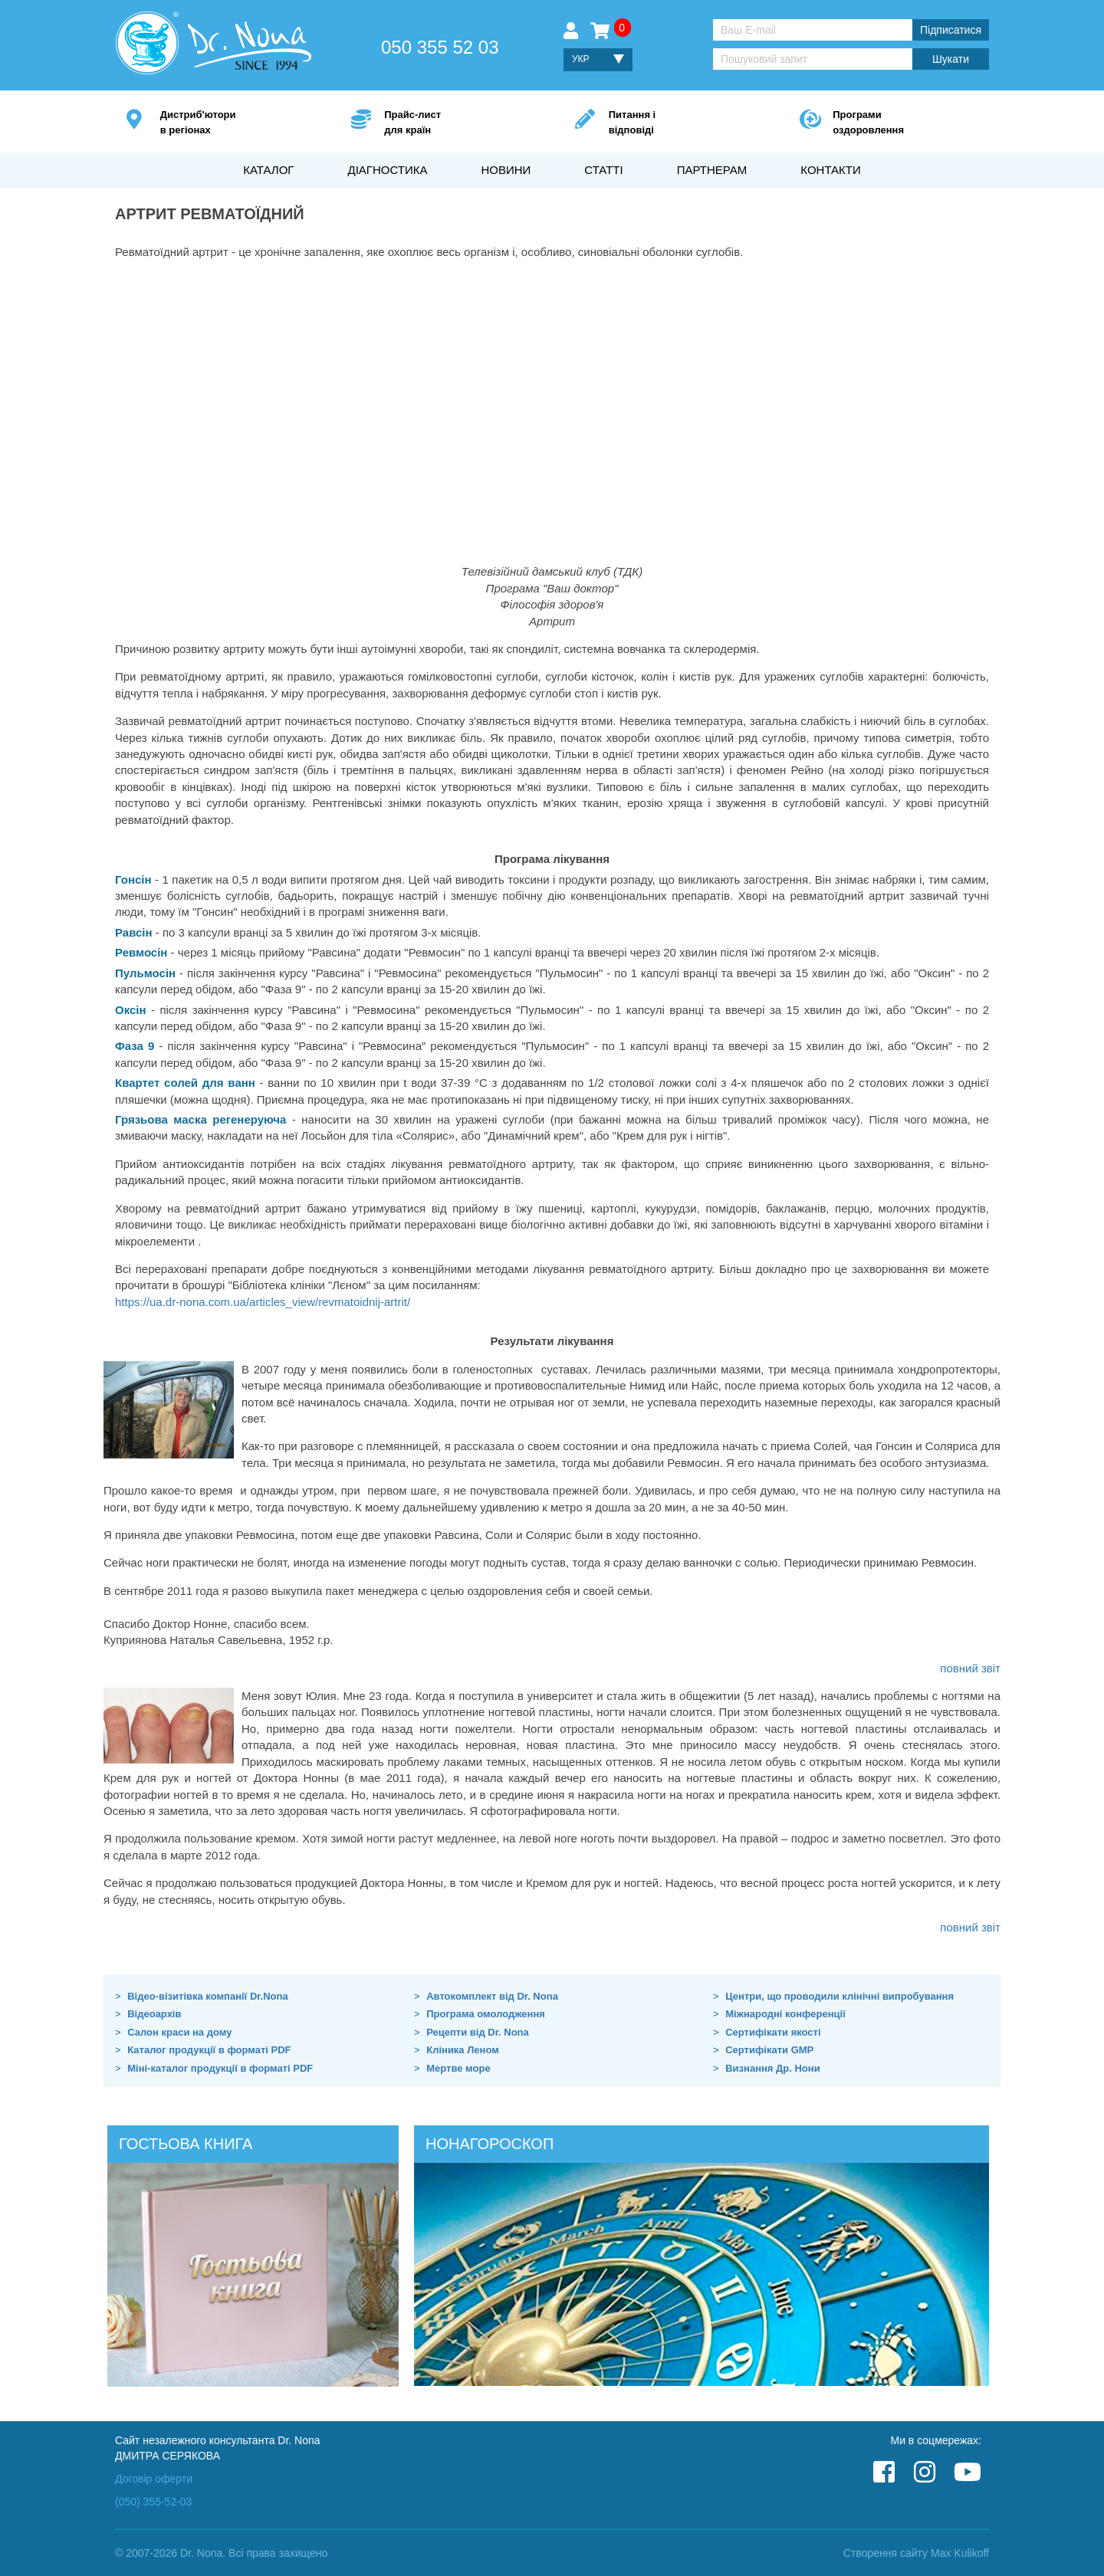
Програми (905, 123)
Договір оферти (153, 2479)
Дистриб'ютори (232, 123)
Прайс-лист (456, 123)
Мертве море (458, 2068)
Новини (506, 169)
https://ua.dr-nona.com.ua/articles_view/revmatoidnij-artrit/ (262, 1301)
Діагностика (387, 169)
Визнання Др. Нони (772, 2068)
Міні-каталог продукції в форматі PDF (220, 2068)
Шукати (950, 59)
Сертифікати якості (772, 2032)
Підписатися (950, 30)
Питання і (681, 123)
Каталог (268, 169)
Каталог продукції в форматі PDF (209, 2050)
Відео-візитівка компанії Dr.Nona (207, 1996)
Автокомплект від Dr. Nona (492, 1996)
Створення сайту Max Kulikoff (916, 2553)
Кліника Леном (462, 2050)
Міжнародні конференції (785, 2014)
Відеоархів (154, 2014)
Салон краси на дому (179, 2032)
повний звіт (970, 1668)
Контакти (830, 169)
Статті (603, 169)
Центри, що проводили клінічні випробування (839, 1996)
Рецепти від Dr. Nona (477, 2032)
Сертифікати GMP (769, 2050)
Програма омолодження (485, 2014)
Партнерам (712, 169)
